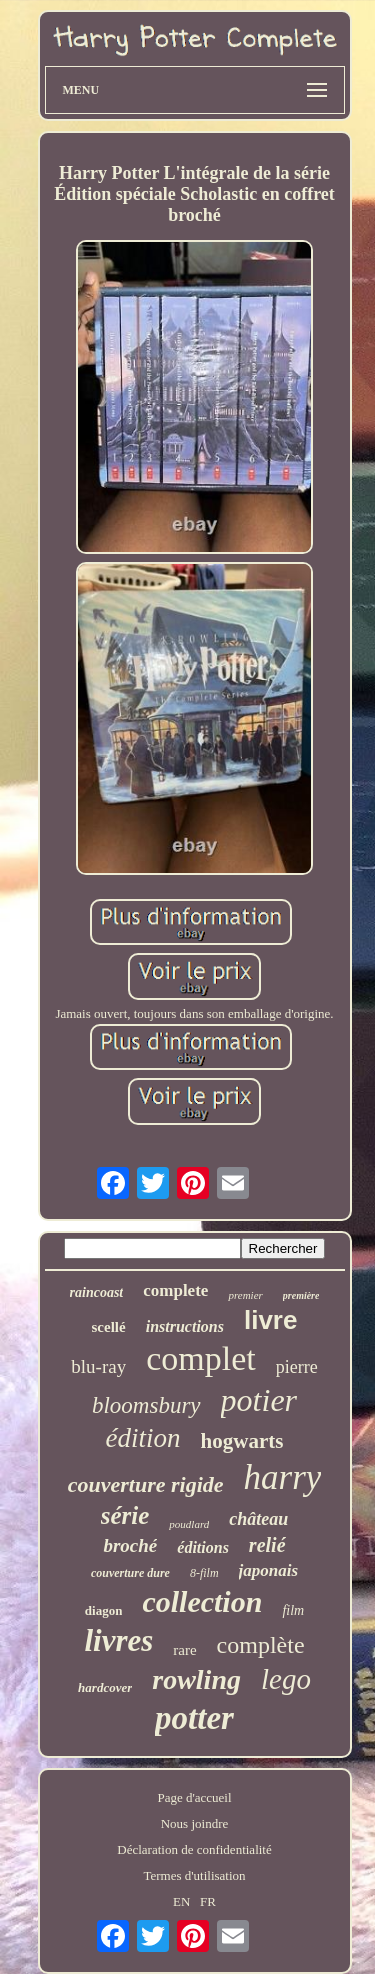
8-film (204, 1573)
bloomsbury (146, 1405)
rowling (196, 1679)
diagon (104, 1610)
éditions (203, 1547)
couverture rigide (146, 1484)
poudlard (189, 1524)
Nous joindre (195, 1823)
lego (286, 1679)
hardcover (105, 1687)
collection (202, 1601)
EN (181, 1901)
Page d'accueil (194, 1797)
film (293, 1610)
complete (175, 1290)
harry (283, 1477)
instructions (185, 1326)
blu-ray (98, 1366)
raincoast (97, 1292)
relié (267, 1545)
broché (130, 1545)
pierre (297, 1367)
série (125, 1515)
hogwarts (242, 1441)
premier (245, 1295)
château (258, 1519)
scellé (109, 1327)
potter (194, 1718)
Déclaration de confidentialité (194, 1849)
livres (118, 1640)
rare (184, 1650)
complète (261, 1645)
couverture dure (130, 1573)
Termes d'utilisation (194, 1875)
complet (201, 1358)
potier (259, 1400)
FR (208, 1901)
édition (143, 1438)
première (301, 1295)
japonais (269, 1570)
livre (271, 1320)
